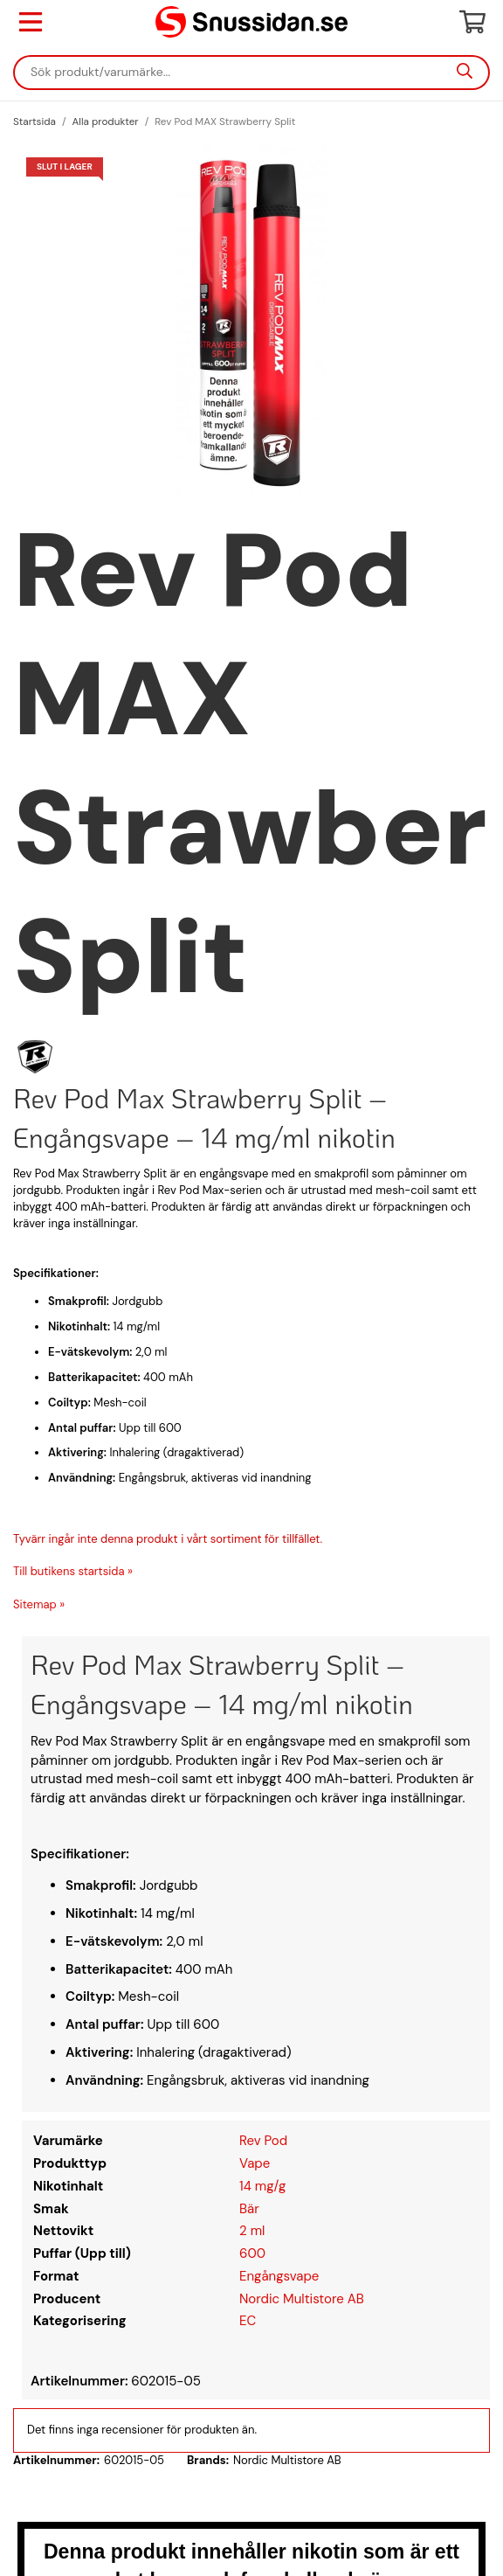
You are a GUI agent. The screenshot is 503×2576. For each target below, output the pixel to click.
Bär (249, 2209)
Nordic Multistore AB (301, 2299)
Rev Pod (263, 2140)
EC (247, 2321)
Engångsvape (279, 2276)
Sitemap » (39, 1604)
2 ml (252, 2230)
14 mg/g (262, 2186)
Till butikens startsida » (73, 1571)
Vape (254, 2163)
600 (252, 2253)
